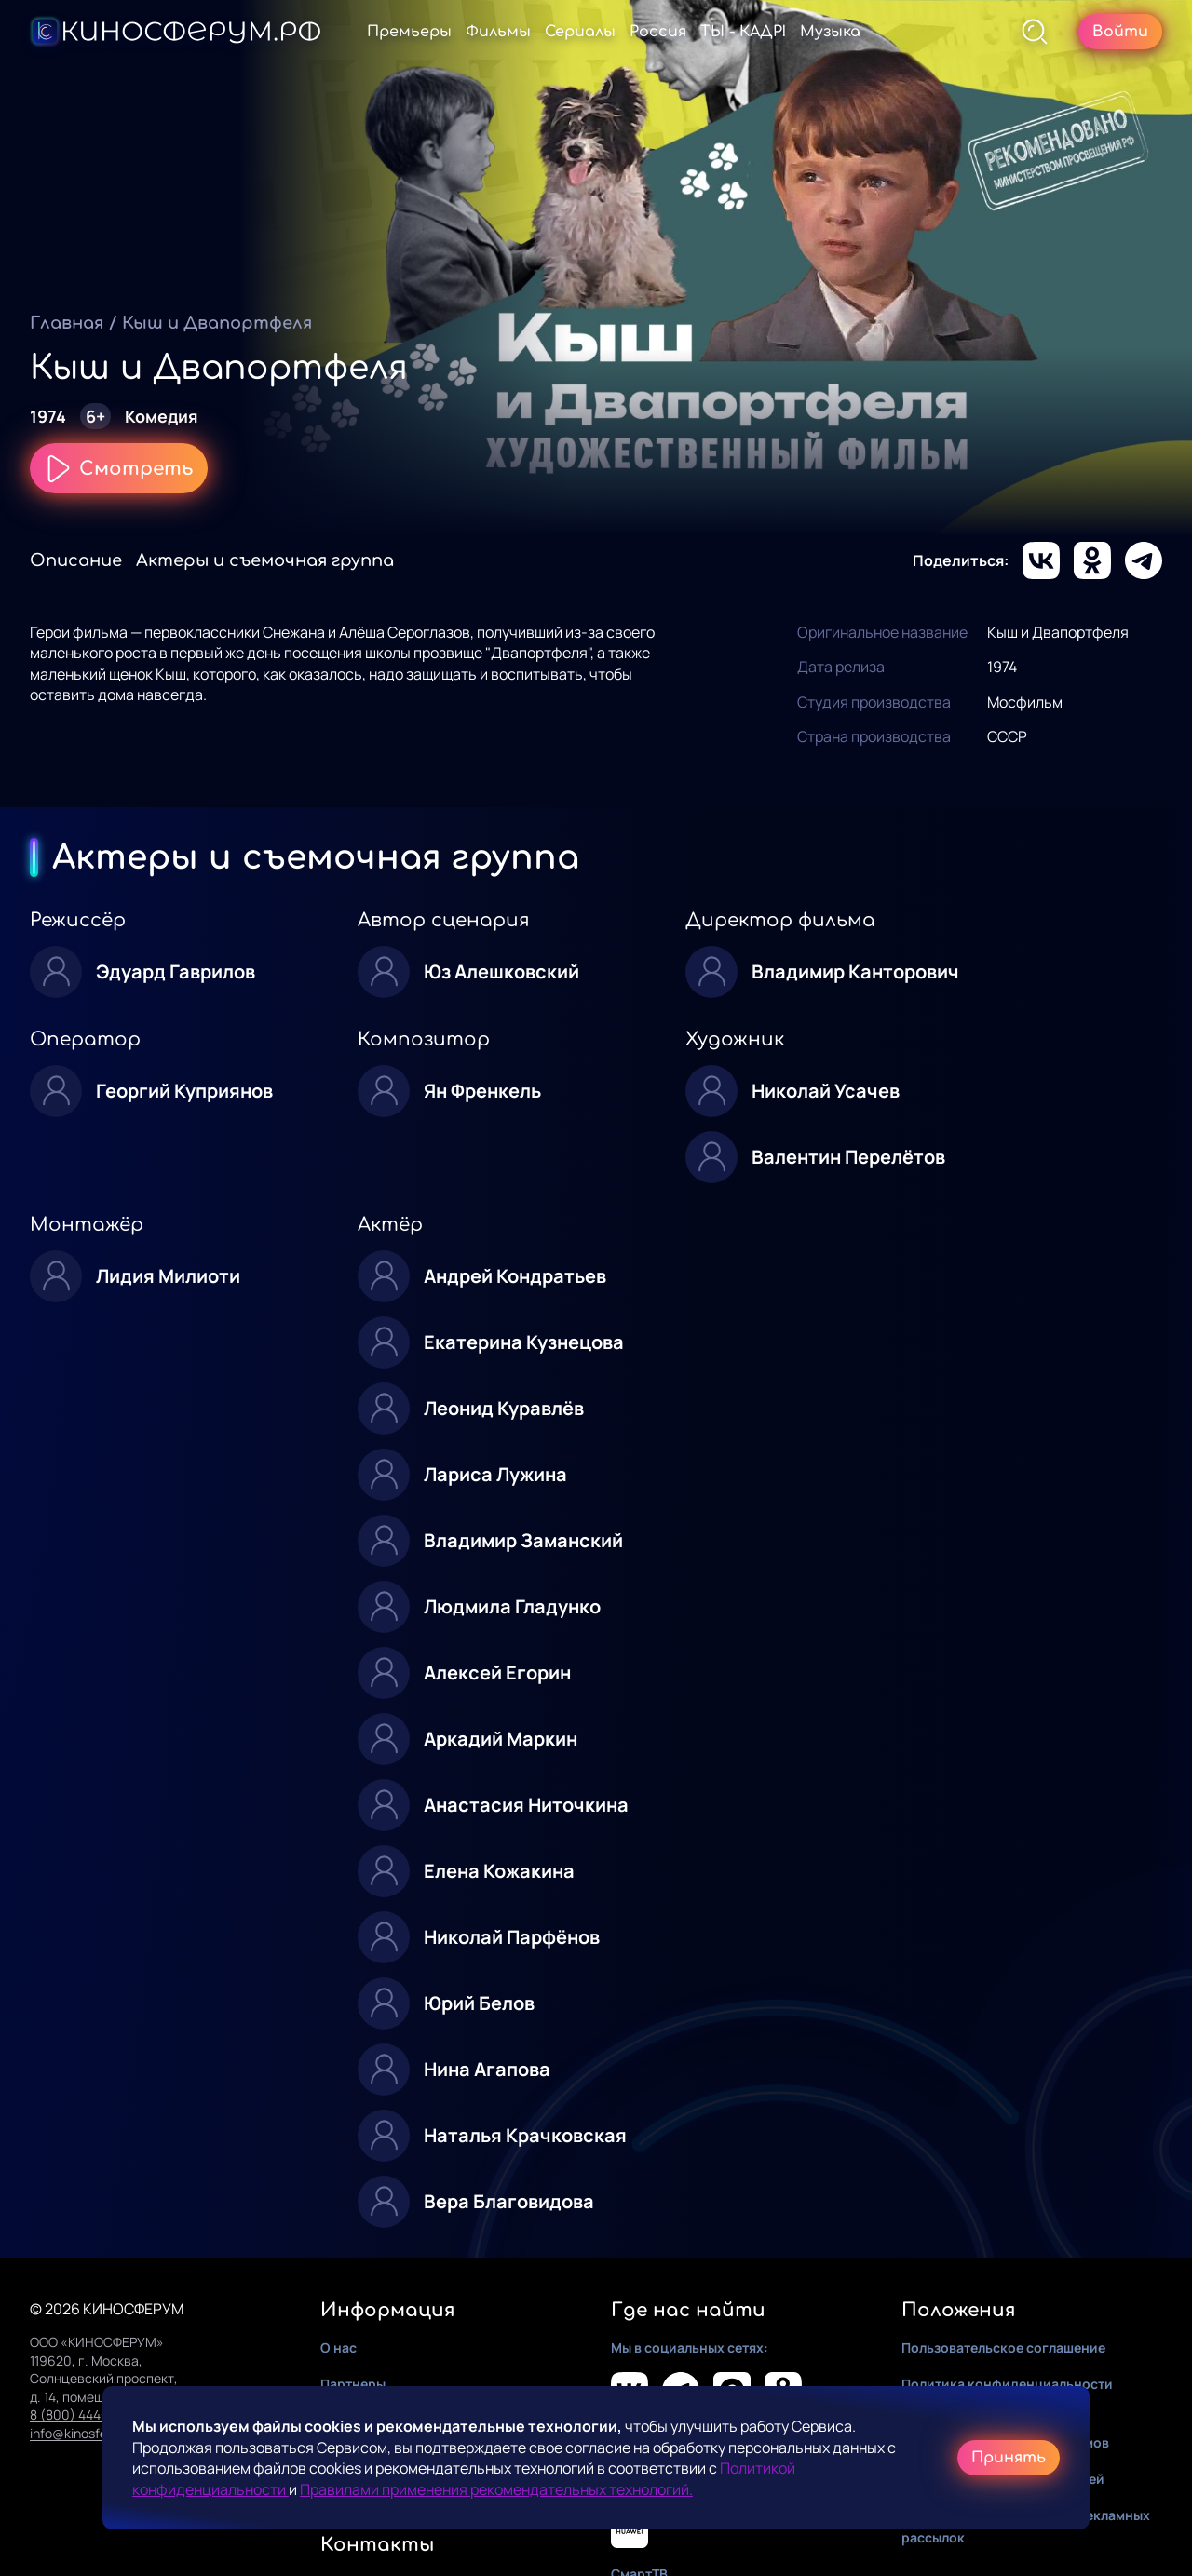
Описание (76, 560)
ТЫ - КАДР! (743, 31)
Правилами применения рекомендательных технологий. (496, 2489)
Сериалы (580, 31)
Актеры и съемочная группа (265, 560)
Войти (1120, 31)
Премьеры (409, 31)
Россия (658, 31)
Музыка (830, 31)
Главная (66, 323)
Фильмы (498, 31)
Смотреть (119, 468)
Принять (1008, 2457)
